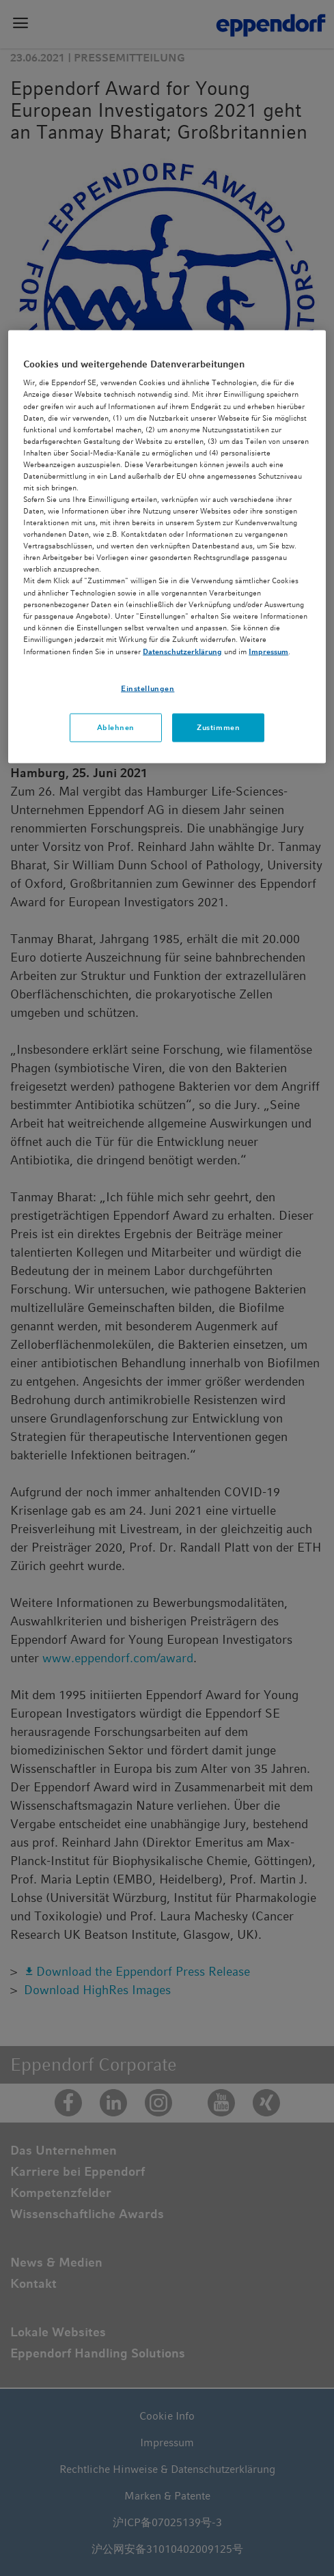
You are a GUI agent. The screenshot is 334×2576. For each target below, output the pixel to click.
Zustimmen (218, 726)
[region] (167, 546)
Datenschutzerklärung (182, 651)
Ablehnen (116, 726)
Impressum (268, 651)
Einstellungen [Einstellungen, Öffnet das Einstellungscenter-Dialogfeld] (147, 687)
